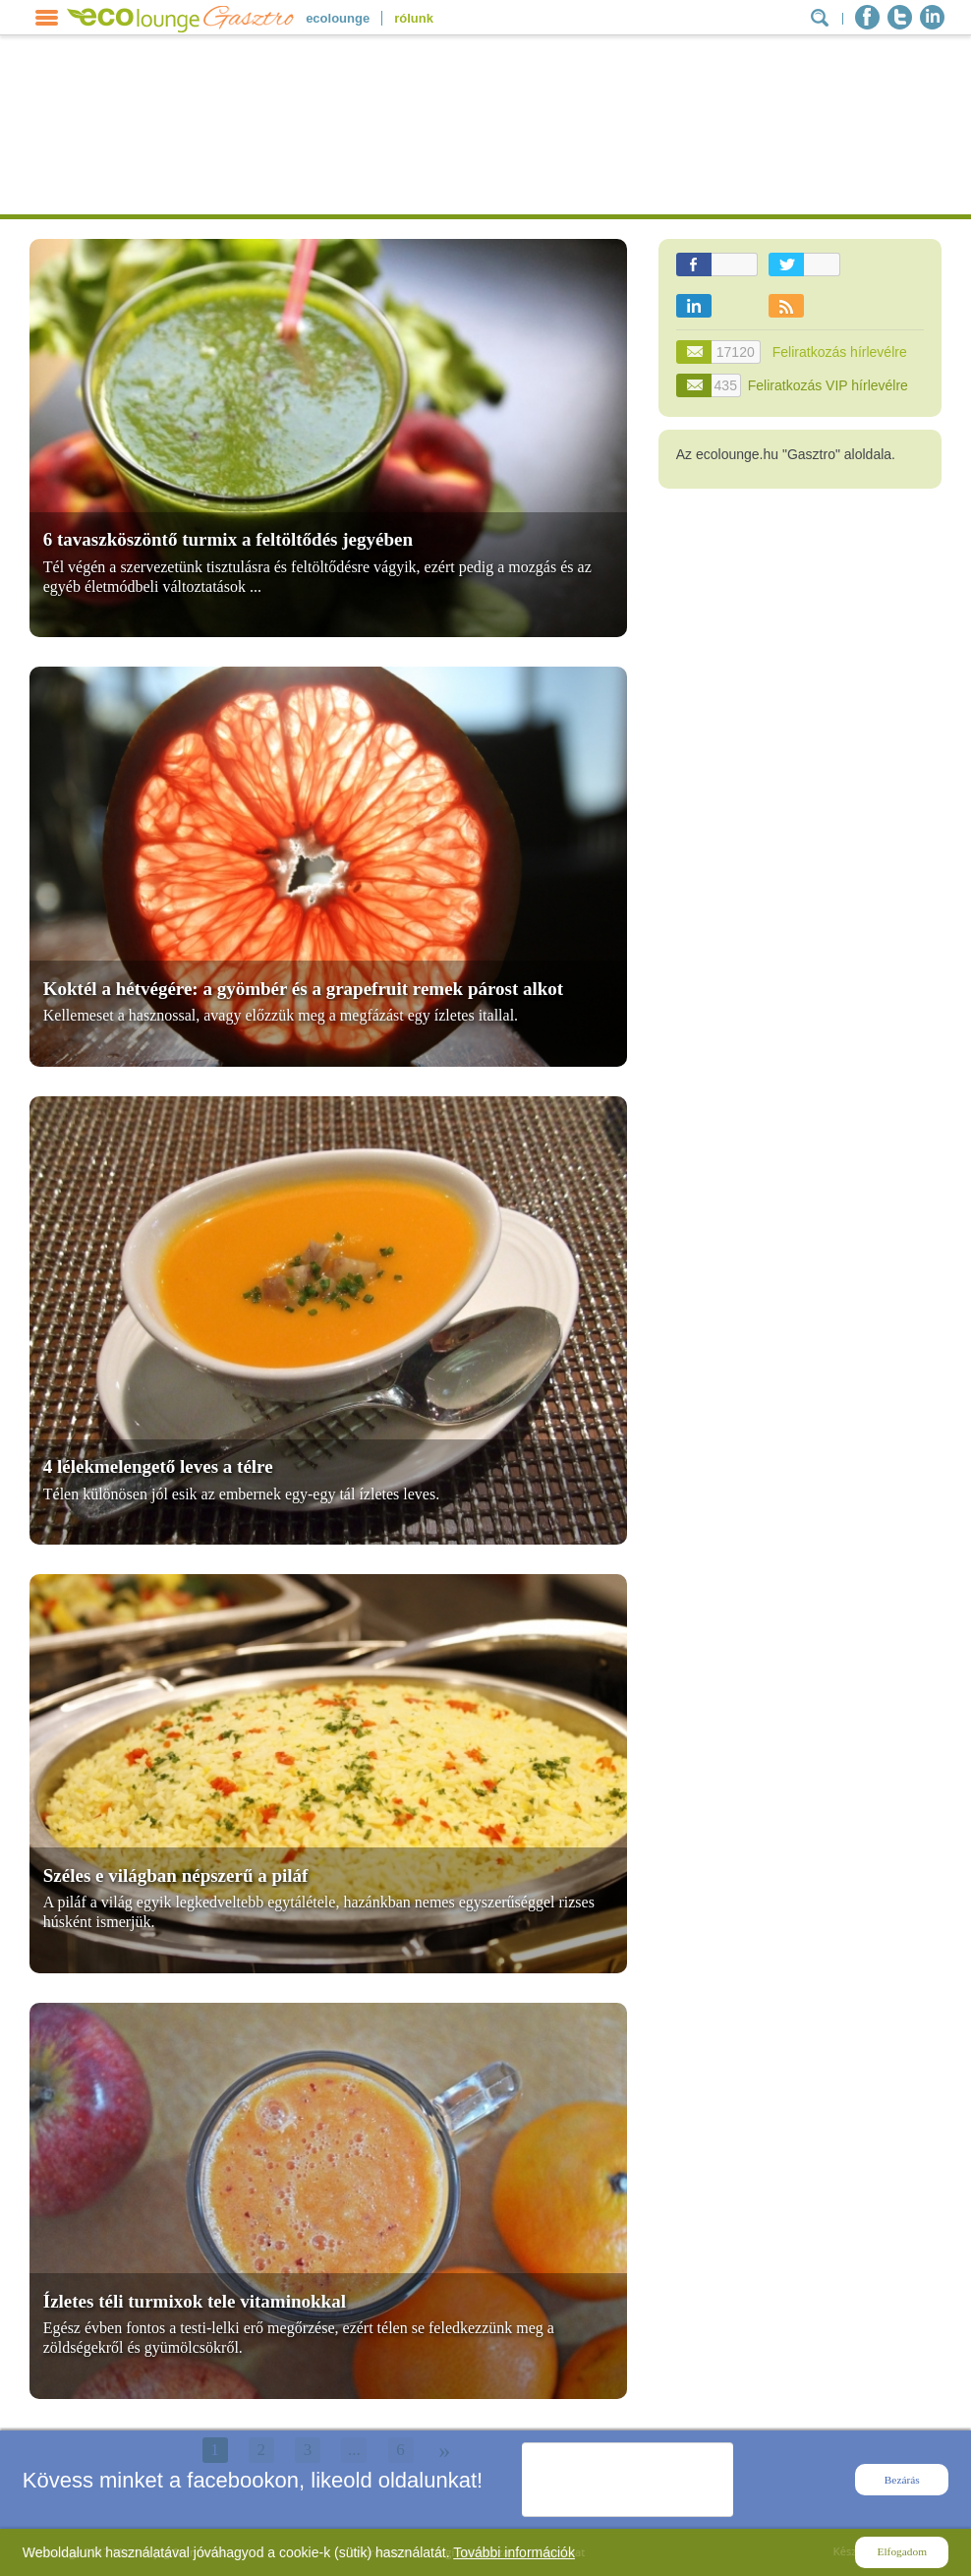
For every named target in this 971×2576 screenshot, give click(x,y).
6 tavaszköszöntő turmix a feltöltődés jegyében (228, 539)
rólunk (413, 18)
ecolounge (338, 18)
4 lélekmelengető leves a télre (158, 1466)
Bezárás (902, 2480)
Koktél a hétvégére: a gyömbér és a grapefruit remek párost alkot (303, 988)
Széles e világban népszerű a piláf (176, 1875)
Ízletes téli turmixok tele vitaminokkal (194, 2301)
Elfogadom (902, 2551)
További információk (514, 2552)
